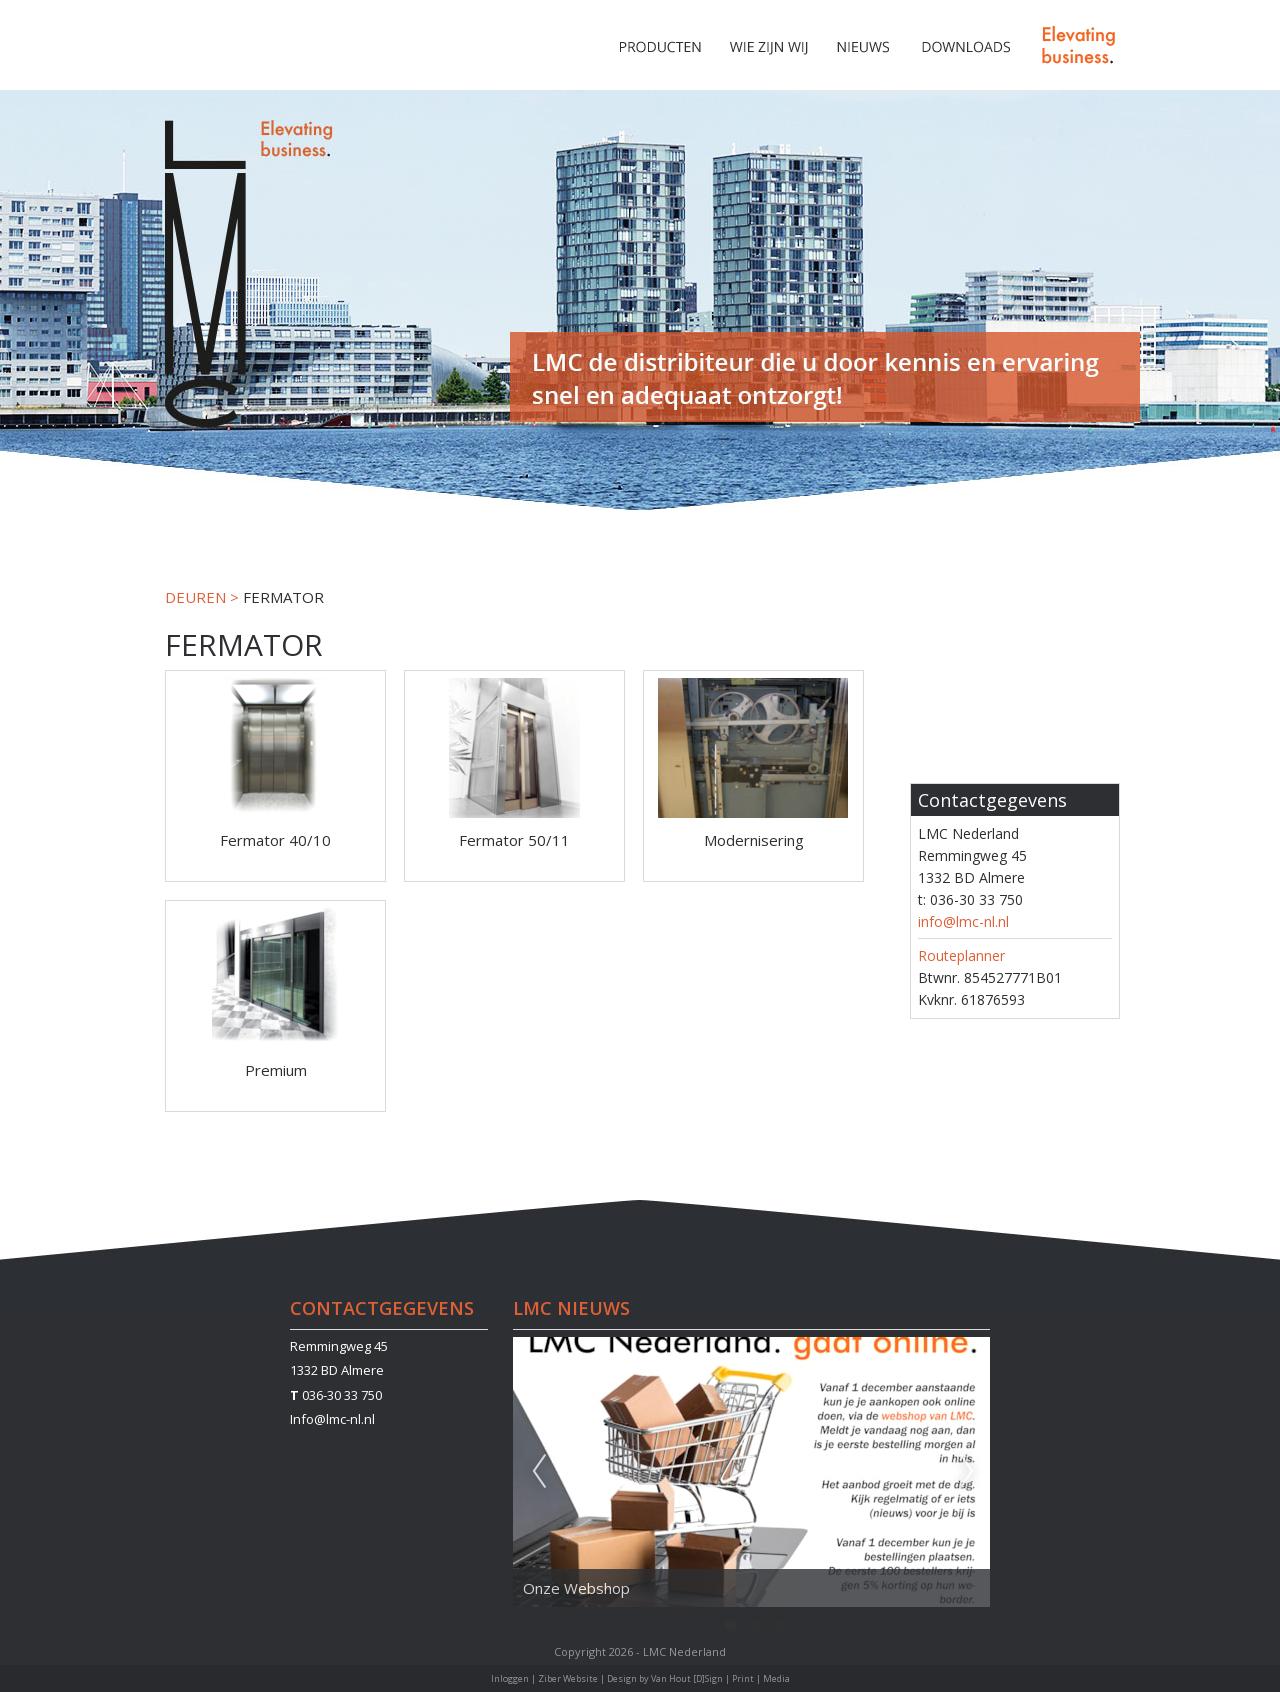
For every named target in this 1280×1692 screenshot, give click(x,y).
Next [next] (967, 1472)
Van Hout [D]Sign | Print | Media (720, 1678)
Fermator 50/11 (514, 840)
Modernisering (754, 840)
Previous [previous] (539, 1472)
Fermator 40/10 (275, 840)
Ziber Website (568, 1678)
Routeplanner (961, 955)
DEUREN (195, 597)
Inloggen (510, 1678)
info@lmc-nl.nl (963, 921)
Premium (276, 1070)
